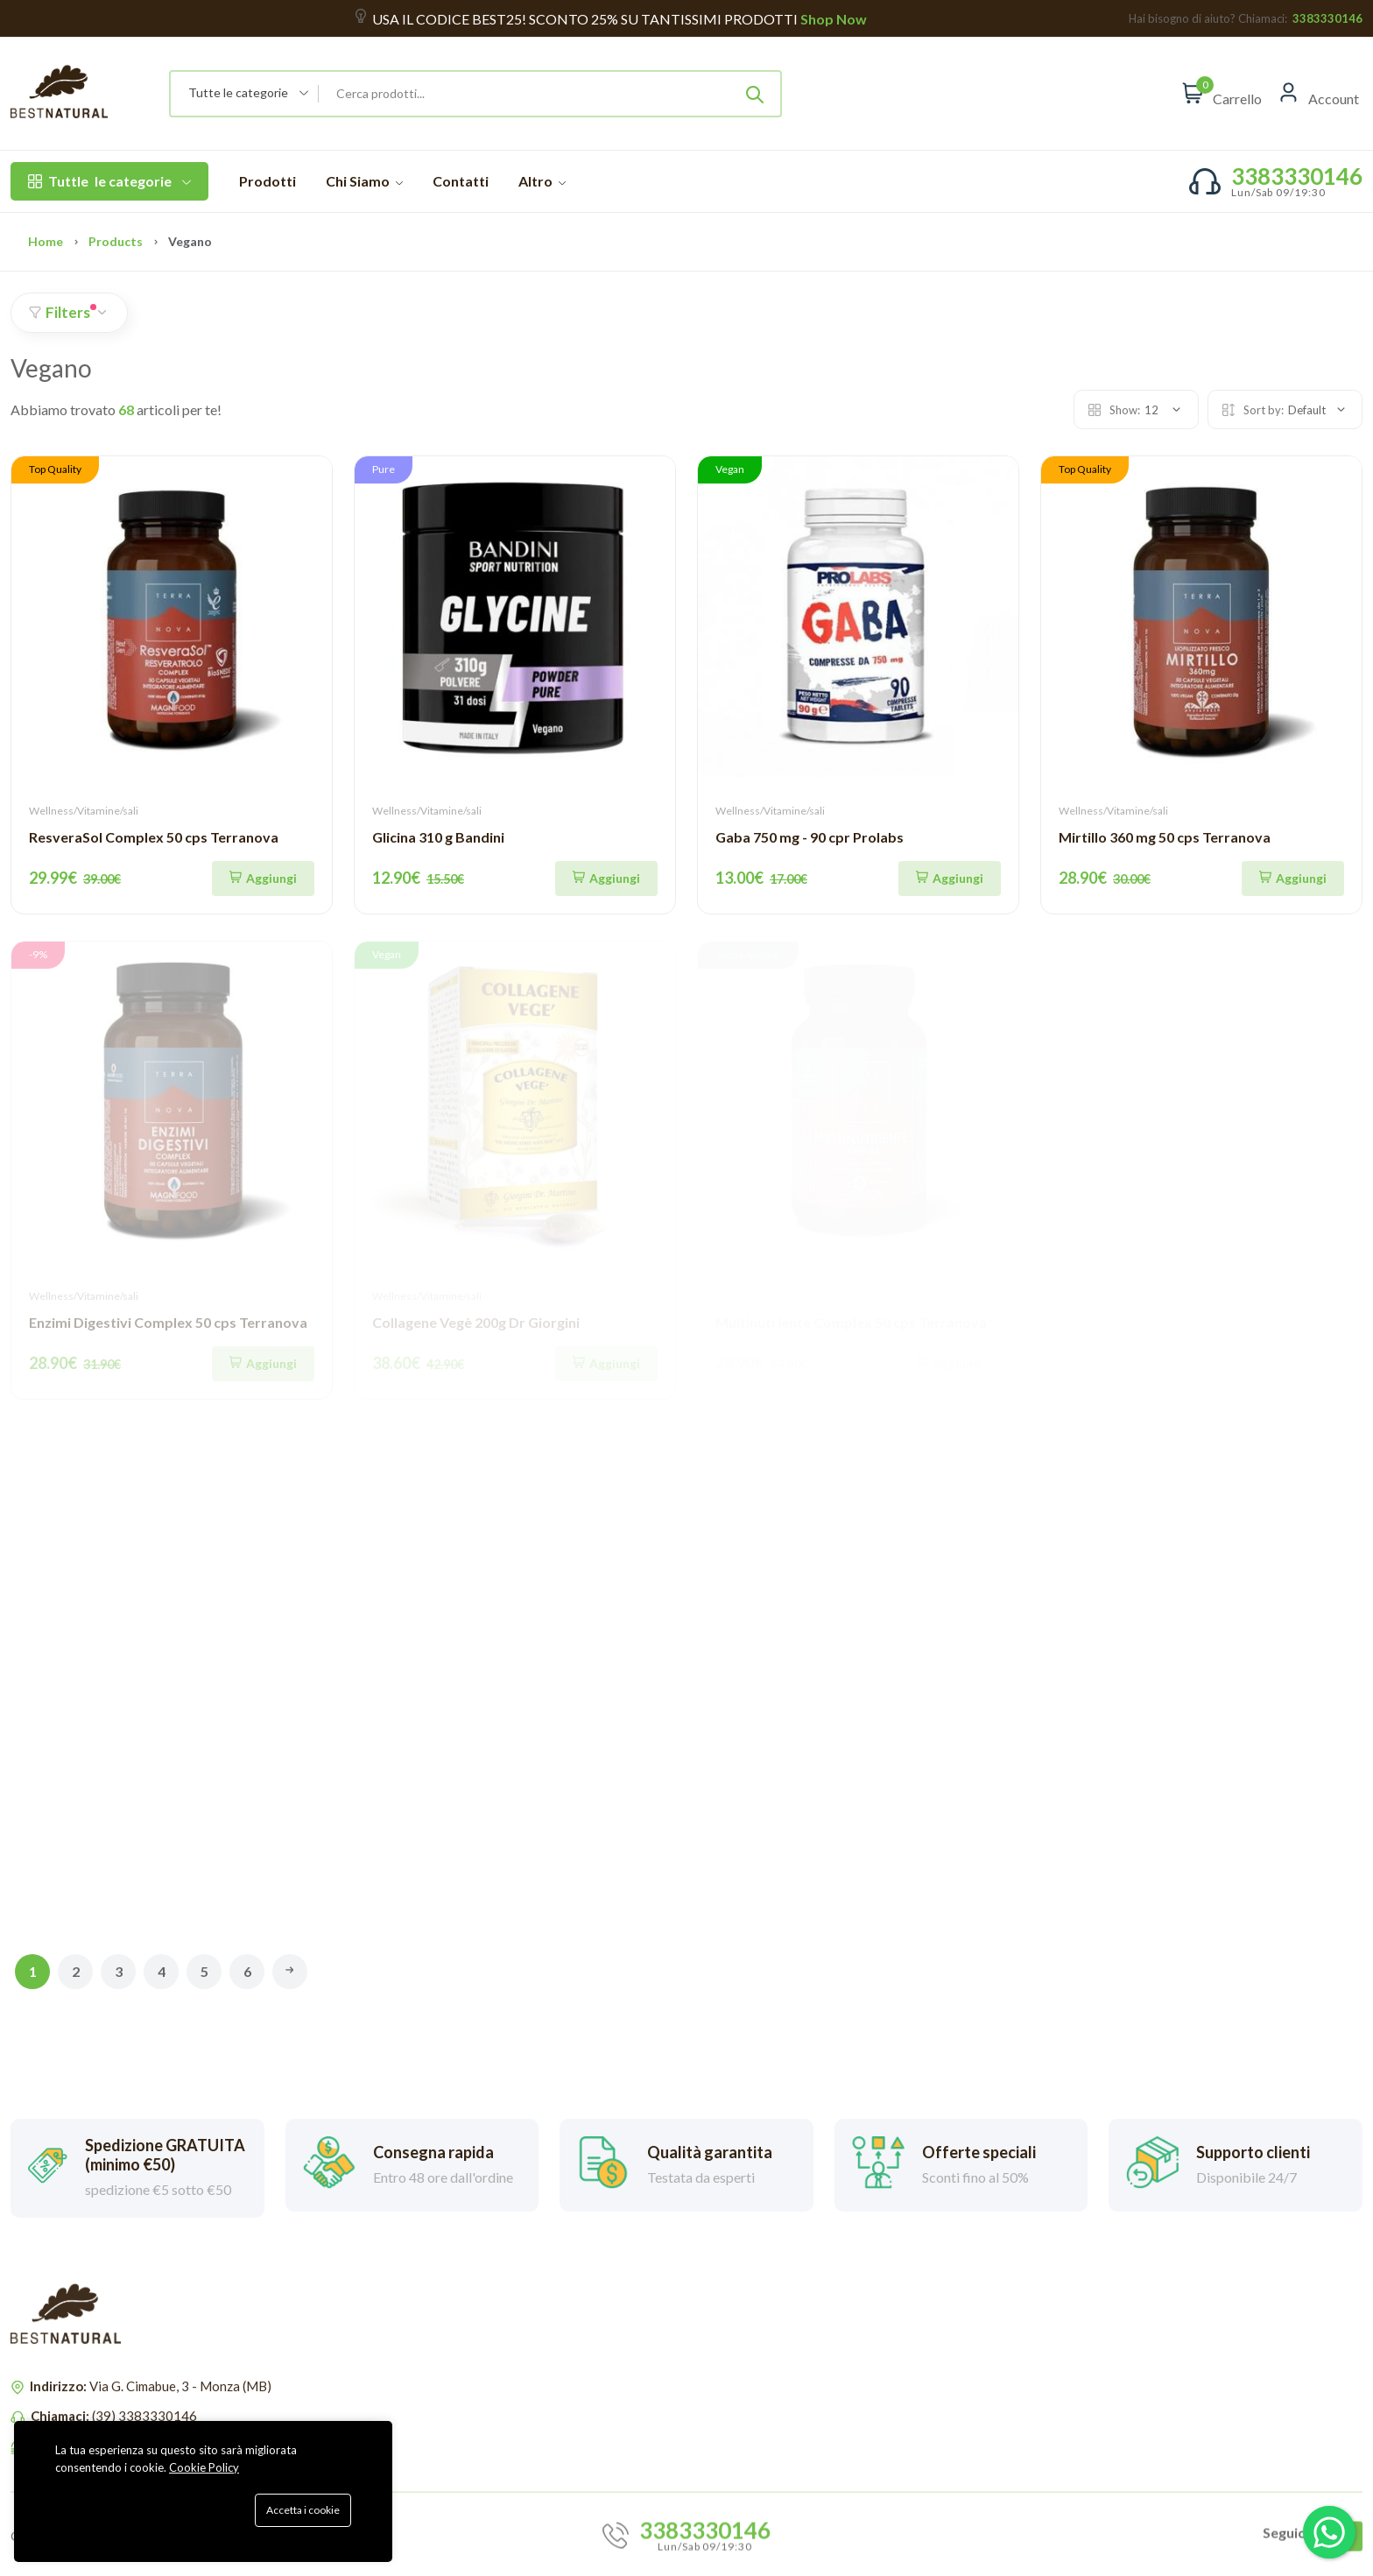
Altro (542, 181)
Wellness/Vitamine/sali (83, 810)
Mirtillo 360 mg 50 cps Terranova (1165, 837)
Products (115, 241)
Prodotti (267, 181)
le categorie (109, 181)
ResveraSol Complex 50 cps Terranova (153, 837)
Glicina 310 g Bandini (438, 837)
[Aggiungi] (263, 878)
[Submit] (754, 94)
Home (45, 241)
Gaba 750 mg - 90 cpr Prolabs (809, 837)
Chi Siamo (364, 181)
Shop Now (832, 19)
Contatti (461, 181)
